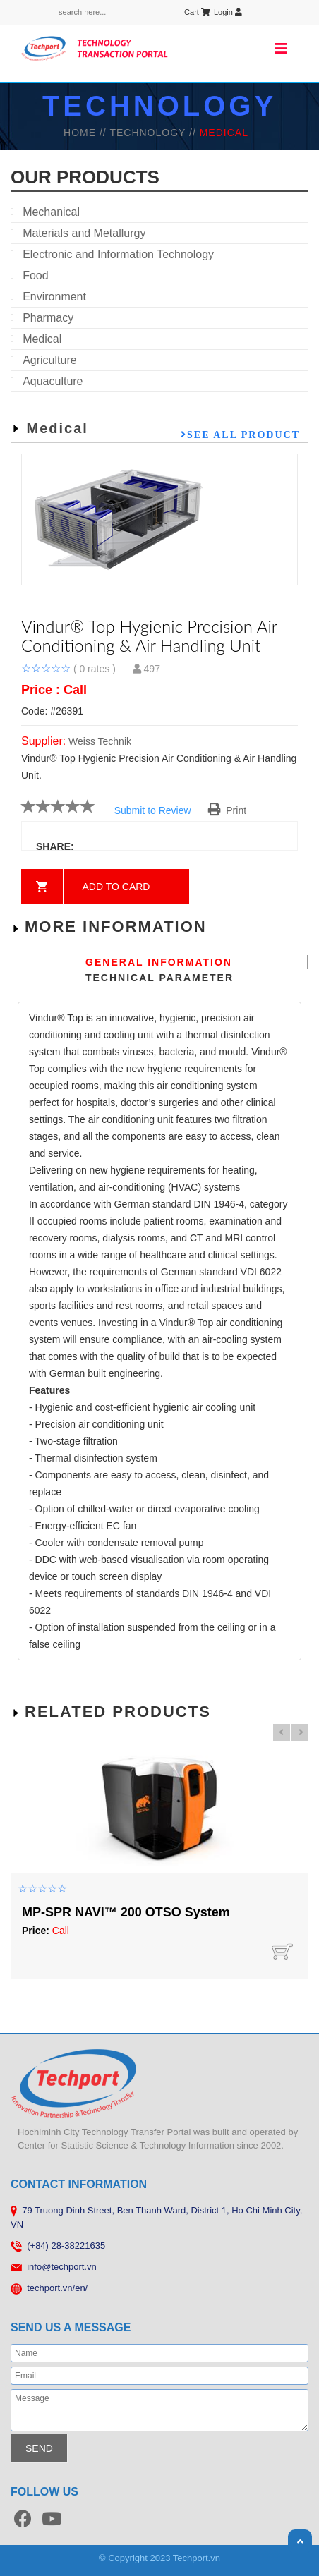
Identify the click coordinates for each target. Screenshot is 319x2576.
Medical (42, 339)
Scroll (300, 2541)
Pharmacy (48, 318)
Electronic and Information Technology (118, 254)
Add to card (116, 886)
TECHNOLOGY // (154, 132)
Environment (54, 297)
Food (35, 275)
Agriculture (49, 360)
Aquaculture (53, 381)
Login (228, 12)
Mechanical (51, 212)
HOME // (86, 132)
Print (227, 810)
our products (85, 177)
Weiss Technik (99, 741)
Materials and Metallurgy (84, 233)
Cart (197, 12)
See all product (243, 434)
